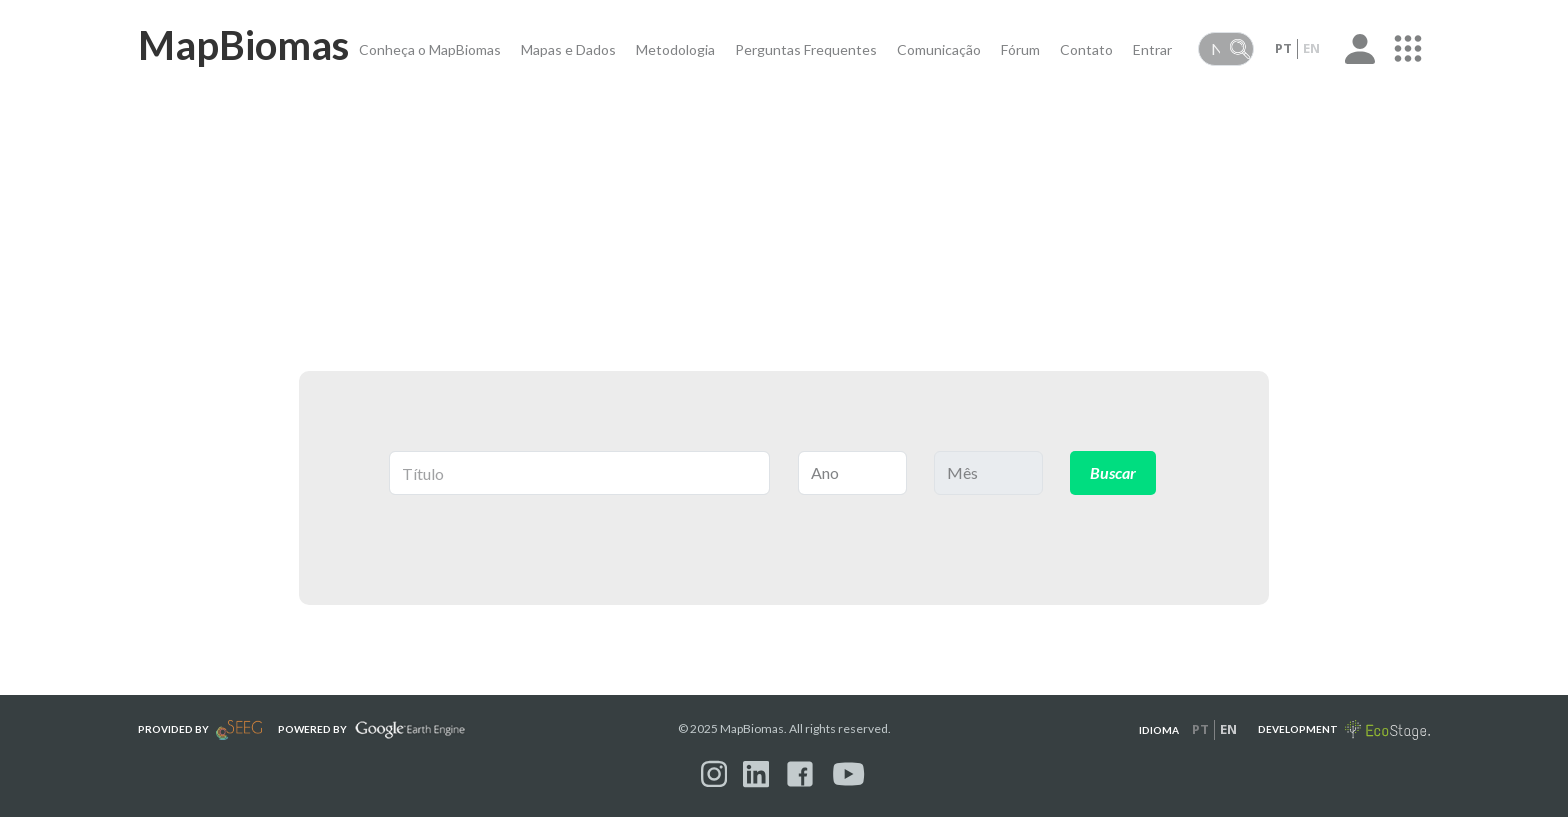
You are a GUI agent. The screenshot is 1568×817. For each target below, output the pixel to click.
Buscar (1113, 472)
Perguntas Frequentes (806, 49)
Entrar (1152, 49)
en (1311, 48)
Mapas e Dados (568, 49)
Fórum (1020, 49)
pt (1283, 48)
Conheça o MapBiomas (430, 49)
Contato (1086, 49)
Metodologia (675, 49)
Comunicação (939, 49)
